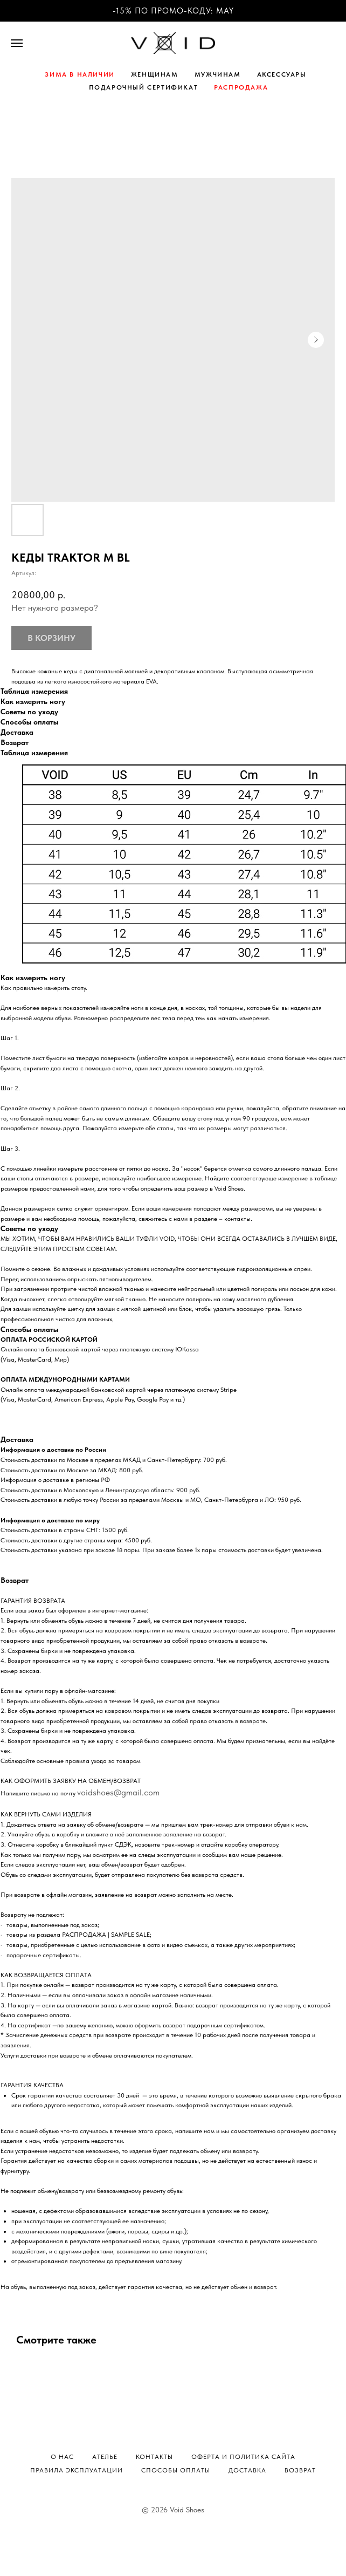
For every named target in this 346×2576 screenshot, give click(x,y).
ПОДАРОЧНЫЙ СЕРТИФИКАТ (143, 87)
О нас (62, 2457)
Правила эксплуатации (76, 2470)
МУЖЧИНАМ (218, 74)
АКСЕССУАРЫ (282, 74)
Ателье (104, 2457)
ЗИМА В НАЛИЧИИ (79, 74)
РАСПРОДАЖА (241, 87)
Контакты (154, 2457)
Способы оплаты (175, 2470)
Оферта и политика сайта (243, 2457)
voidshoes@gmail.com (118, 1792)
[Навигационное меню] (17, 43)
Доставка (247, 2470)
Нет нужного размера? (54, 608)
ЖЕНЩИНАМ (154, 74)
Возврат (300, 2470)
